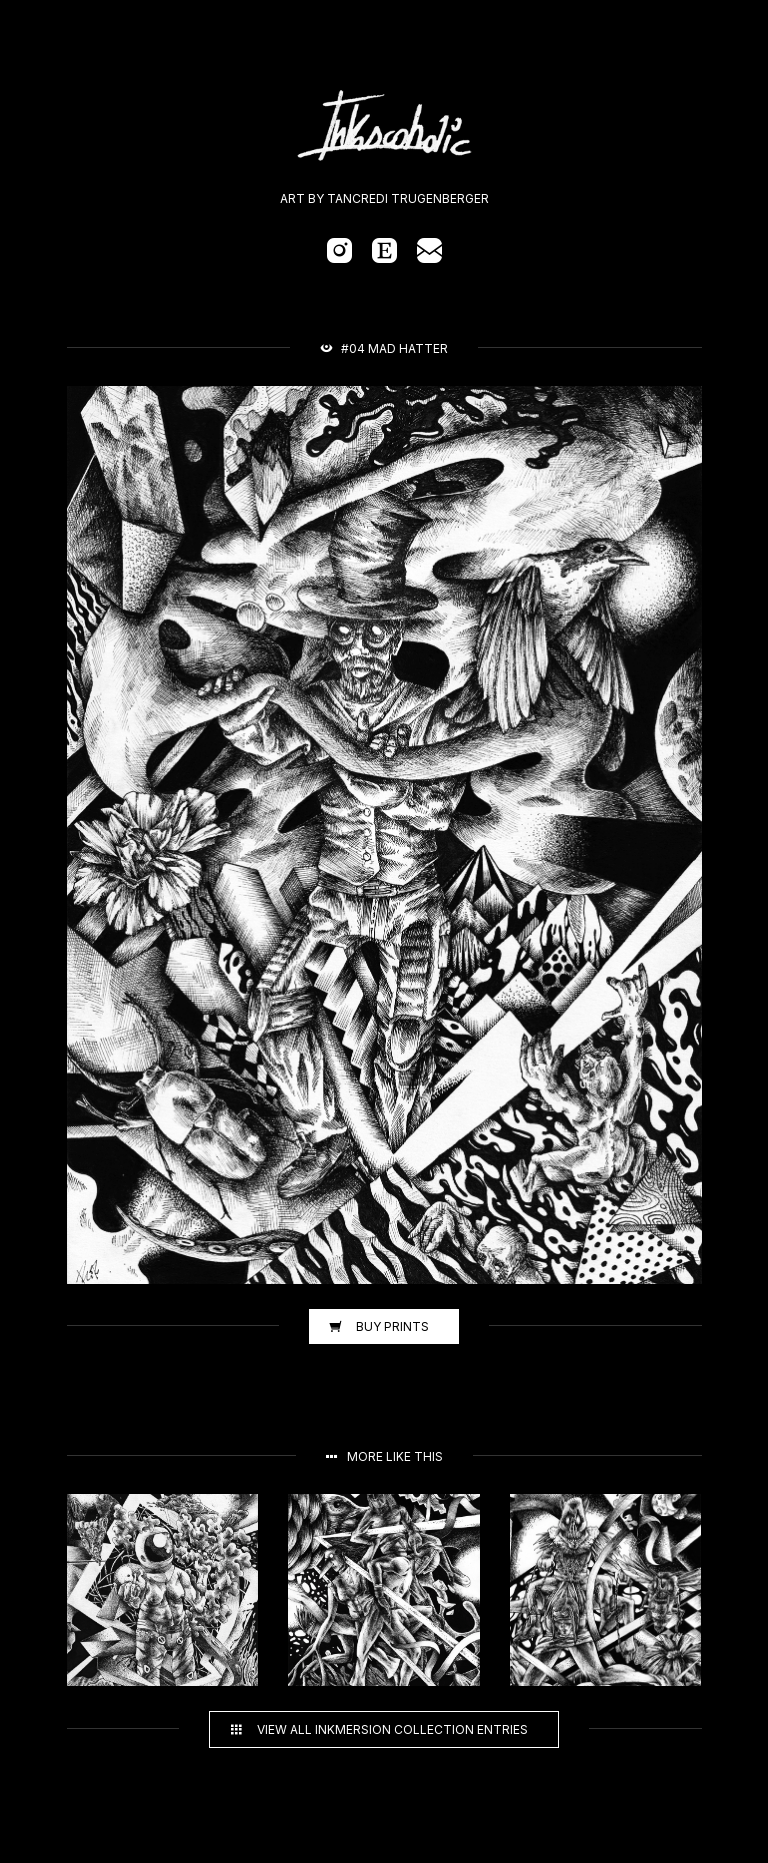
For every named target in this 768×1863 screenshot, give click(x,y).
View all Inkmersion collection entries (379, 1729)
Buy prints (379, 1326)
